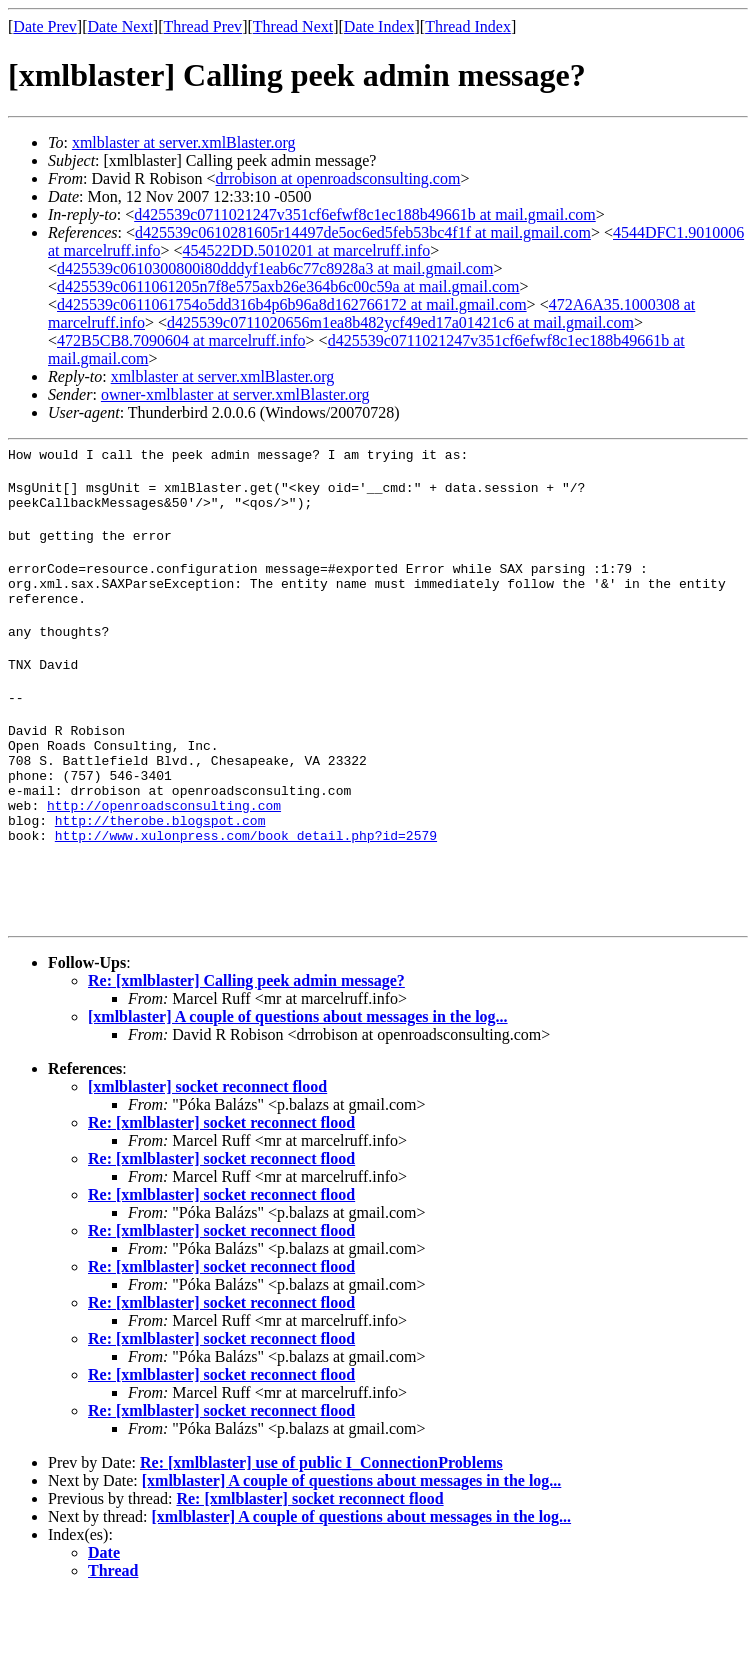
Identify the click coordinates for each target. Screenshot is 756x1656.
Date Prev (45, 26)
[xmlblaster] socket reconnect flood (207, 1146)
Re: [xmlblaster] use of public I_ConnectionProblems (321, 1522)
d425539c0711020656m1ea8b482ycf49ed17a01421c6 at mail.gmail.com (400, 322)
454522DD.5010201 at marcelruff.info (307, 250)
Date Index (379, 26)
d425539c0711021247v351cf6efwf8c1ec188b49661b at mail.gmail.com (365, 214)
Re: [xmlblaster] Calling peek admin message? (246, 1040)
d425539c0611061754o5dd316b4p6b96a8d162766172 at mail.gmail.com (292, 304)
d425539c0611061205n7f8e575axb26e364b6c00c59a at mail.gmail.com (288, 286)
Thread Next (293, 26)
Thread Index (468, 26)
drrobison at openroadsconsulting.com (338, 178)
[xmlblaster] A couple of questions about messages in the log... (298, 1076)
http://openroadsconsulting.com (164, 853)
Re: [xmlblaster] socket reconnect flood (221, 1182)
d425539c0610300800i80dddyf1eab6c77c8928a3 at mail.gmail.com (275, 268)
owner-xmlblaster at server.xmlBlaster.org (235, 394)
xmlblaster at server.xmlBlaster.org (184, 142)
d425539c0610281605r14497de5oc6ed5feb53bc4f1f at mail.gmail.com (363, 232)
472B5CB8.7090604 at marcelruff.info (181, 340)
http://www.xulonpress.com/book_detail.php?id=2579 (246, 889)
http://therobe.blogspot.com (160, 871)
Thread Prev (202, 26)
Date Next (120, 26)
